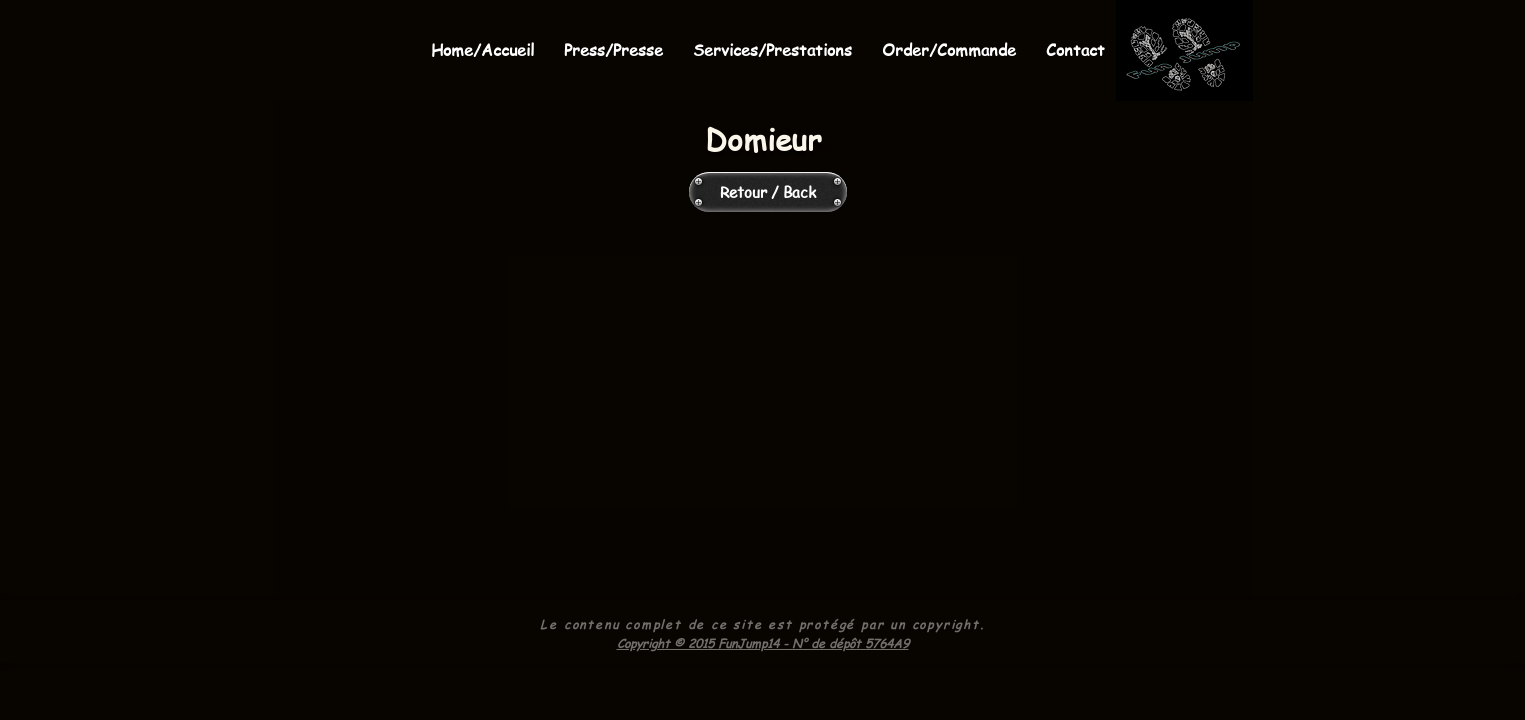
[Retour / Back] (768, 192)
